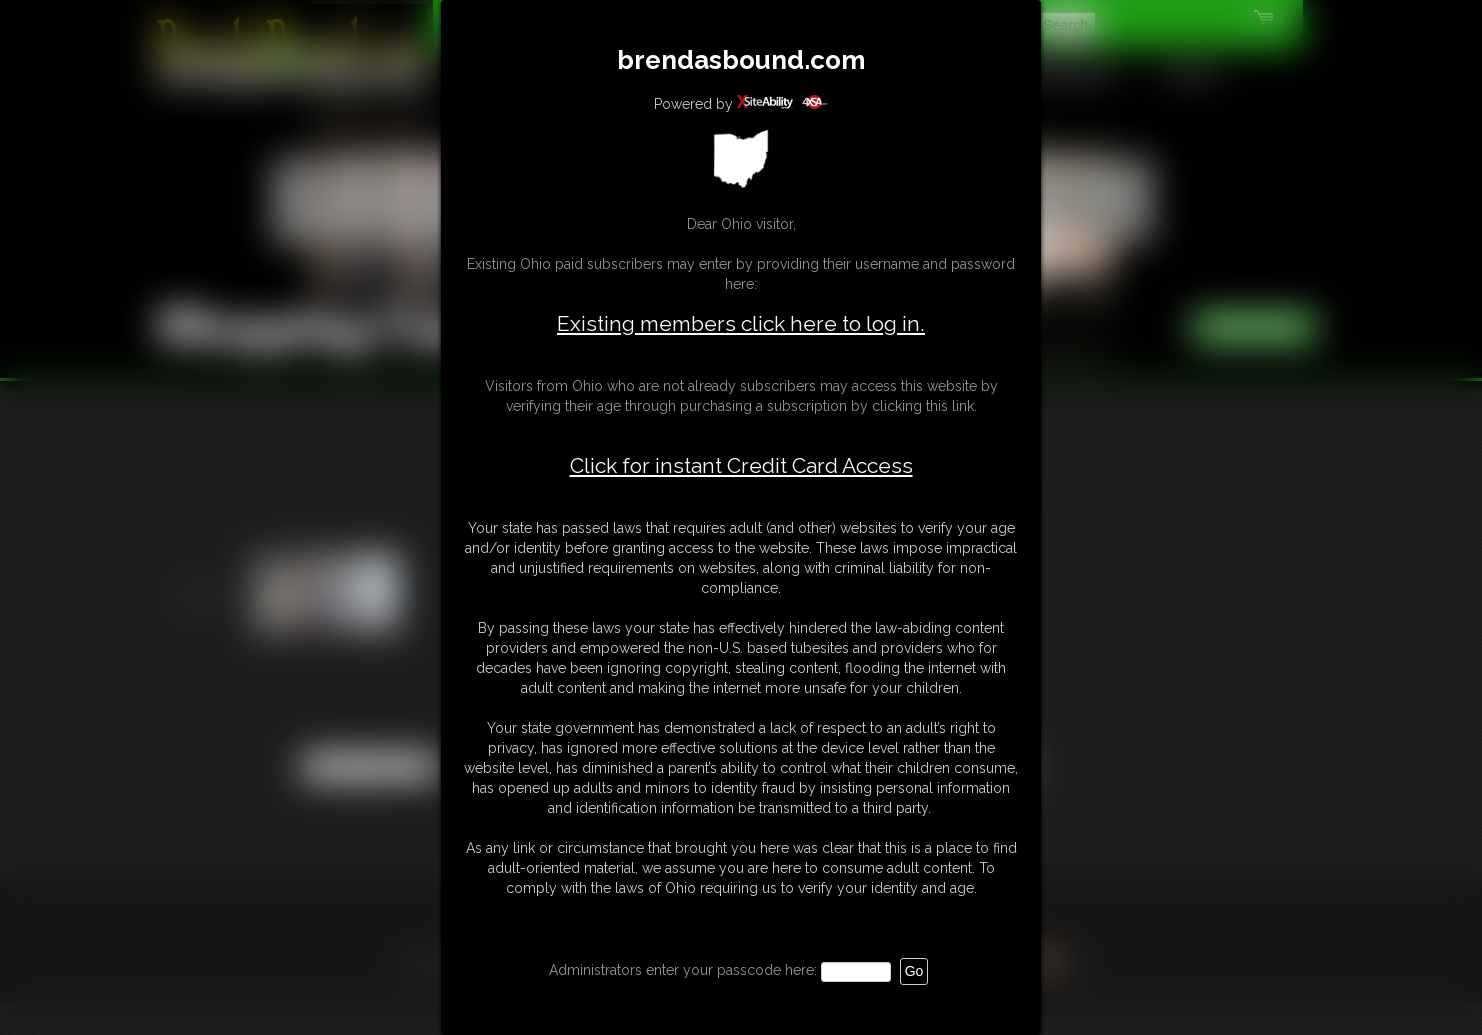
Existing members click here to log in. (741, 323)
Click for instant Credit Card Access (741, 466)
